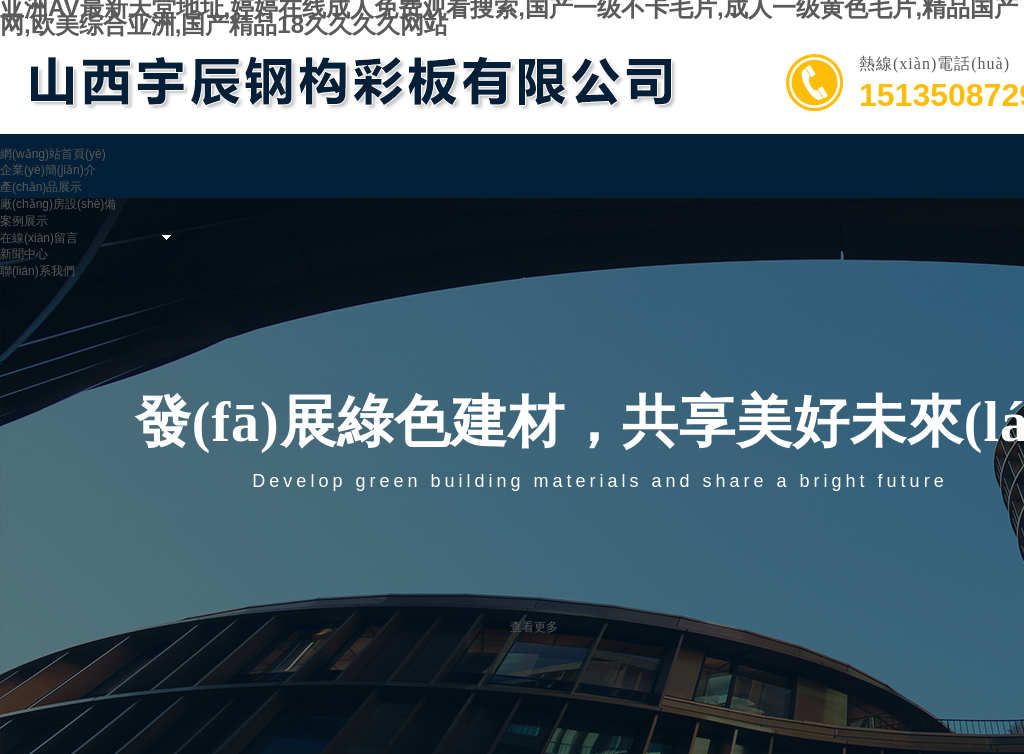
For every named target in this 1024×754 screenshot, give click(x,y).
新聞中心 (24, 254)
